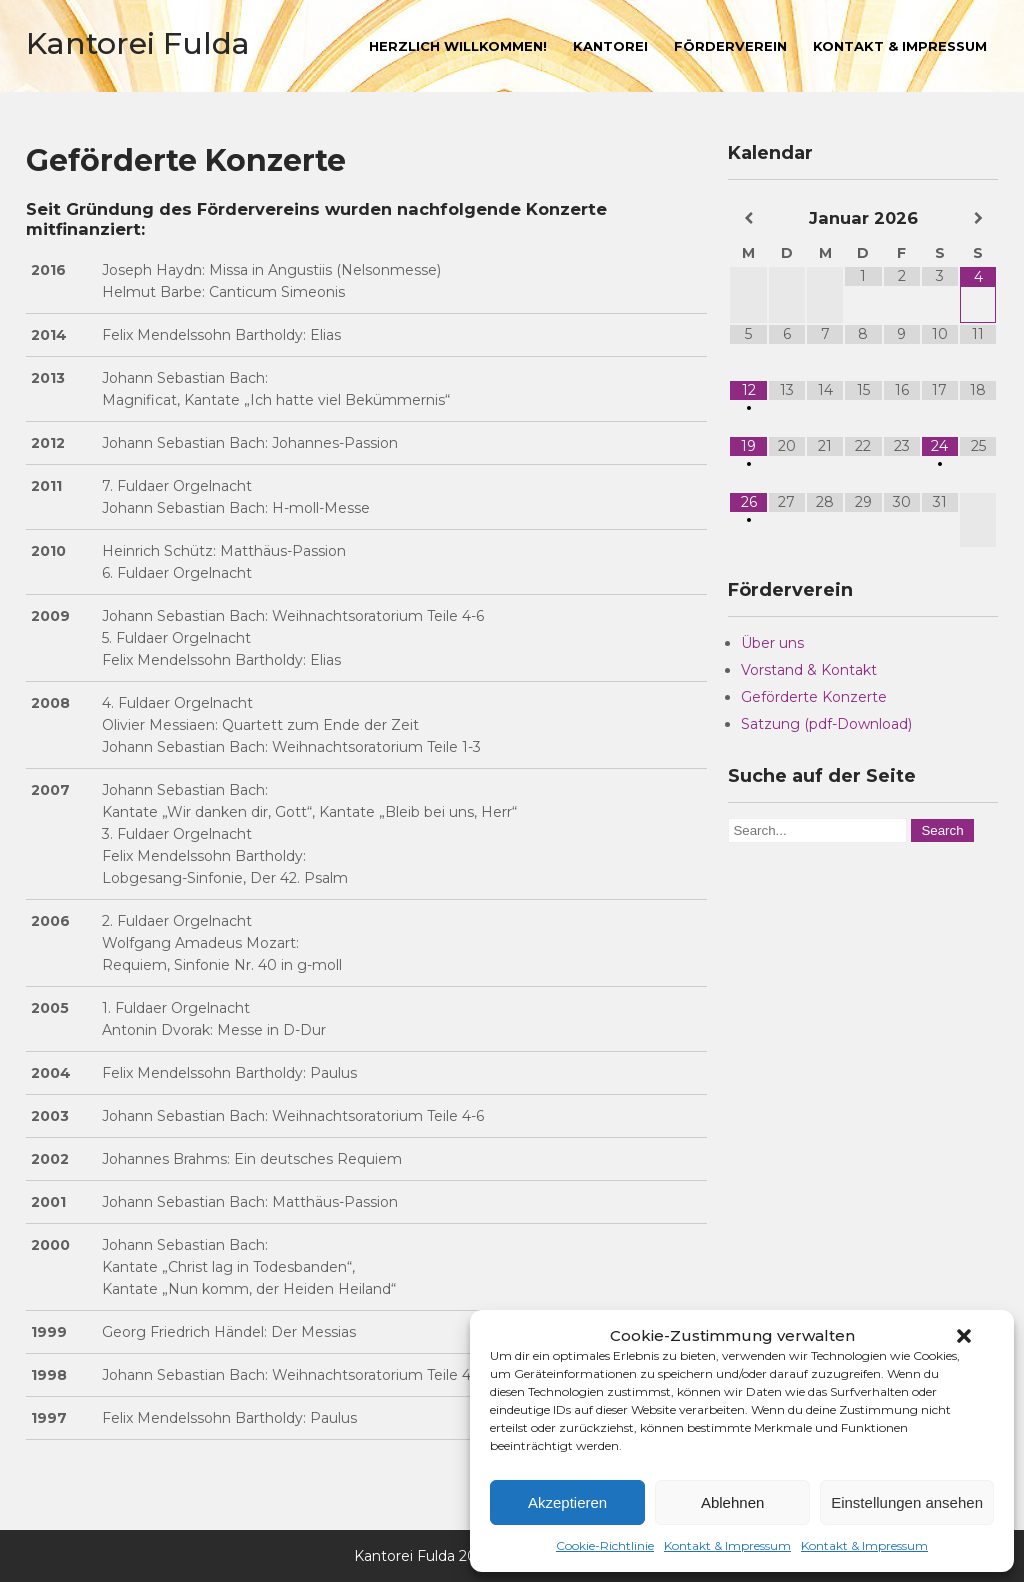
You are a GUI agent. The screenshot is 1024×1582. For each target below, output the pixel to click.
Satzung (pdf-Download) (826, 724)
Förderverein (730, 46)
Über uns (772, 643)
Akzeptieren (567, 1502)
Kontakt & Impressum (727, 1545)
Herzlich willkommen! (458, 46)
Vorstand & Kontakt (809, 670)
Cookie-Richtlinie (605, 1545)
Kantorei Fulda (138, 43)
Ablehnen (732, 1502)
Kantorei (610, 46)
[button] (964, 1336)
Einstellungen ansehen (907, 1502)
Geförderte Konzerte (814, 697)
